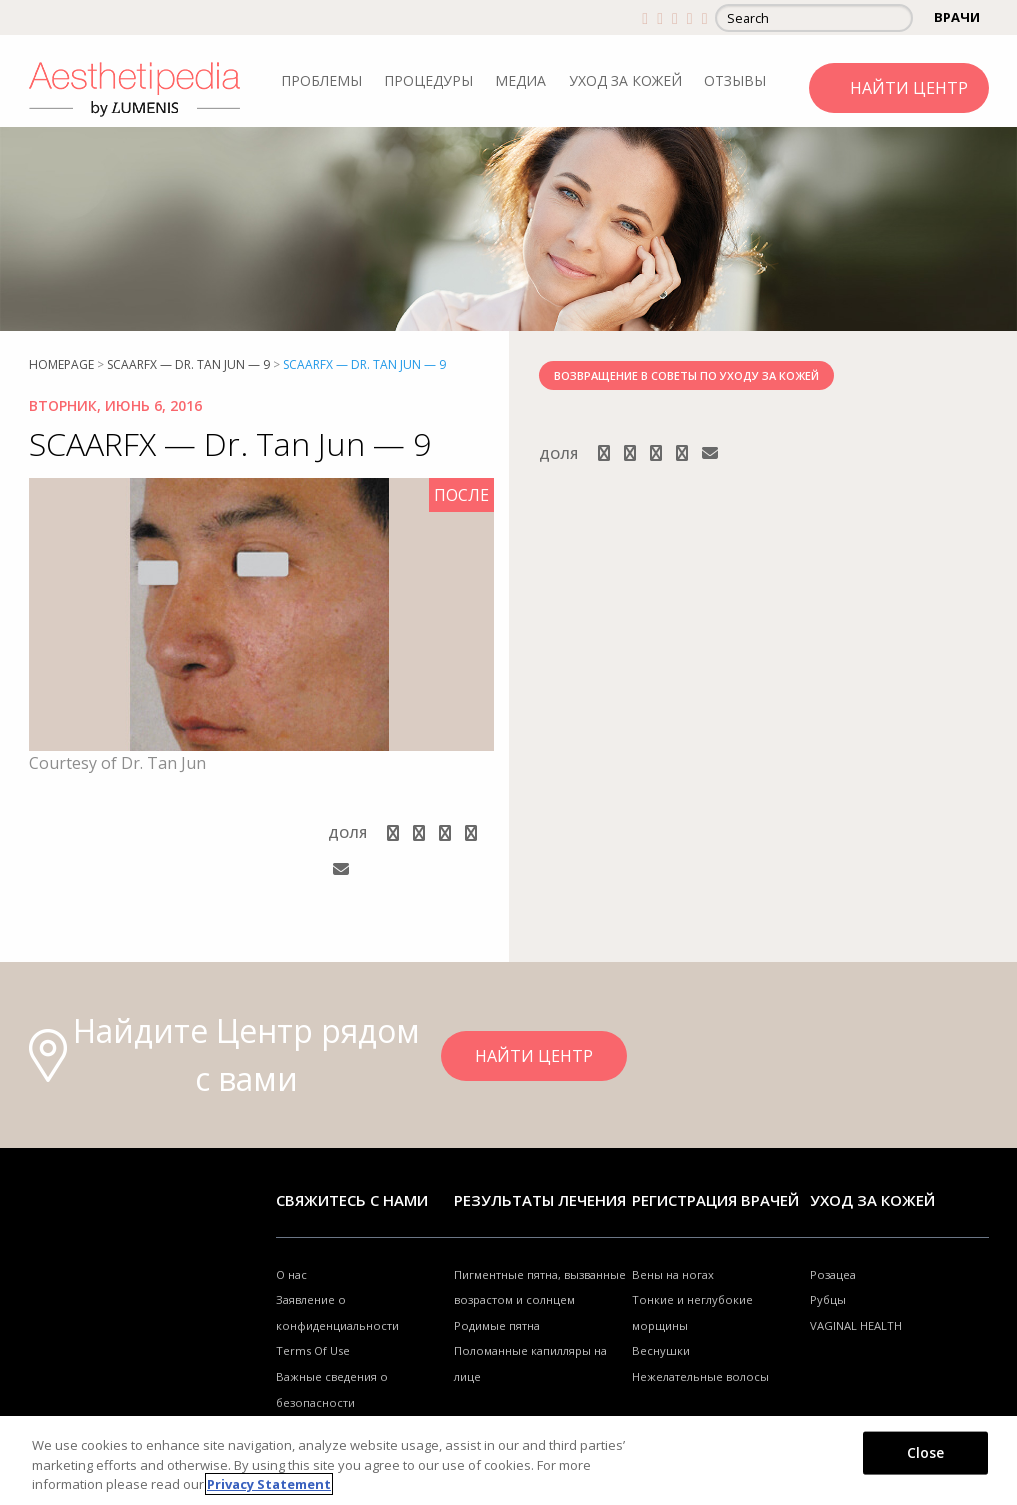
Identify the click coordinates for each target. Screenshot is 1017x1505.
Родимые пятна (497, 1325)
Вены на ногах (673, 1274)
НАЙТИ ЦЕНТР (909, 88)
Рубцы (828, 1299)
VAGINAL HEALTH (856, 1325)
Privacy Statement (269, 1484)
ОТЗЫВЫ (735, 80)
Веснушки (661, 1350)
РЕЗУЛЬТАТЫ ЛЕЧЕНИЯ (540, 1200)
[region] (508, 1460)
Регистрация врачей (715, 1200)
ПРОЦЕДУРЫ (428, 80)
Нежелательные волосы (700, 1376)
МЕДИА (520, 80)
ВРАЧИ (957, 17)
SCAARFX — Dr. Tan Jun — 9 (188, 364)
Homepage (61, 364)
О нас (291, 1274)
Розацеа (833, 1274)
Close (926, 1451)
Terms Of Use (313, 1350)
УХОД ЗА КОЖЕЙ (625, 80)
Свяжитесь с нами (352, 1200)
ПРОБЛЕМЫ (321, 80)
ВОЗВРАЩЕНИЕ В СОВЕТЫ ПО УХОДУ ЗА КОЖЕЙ (686, 375)
